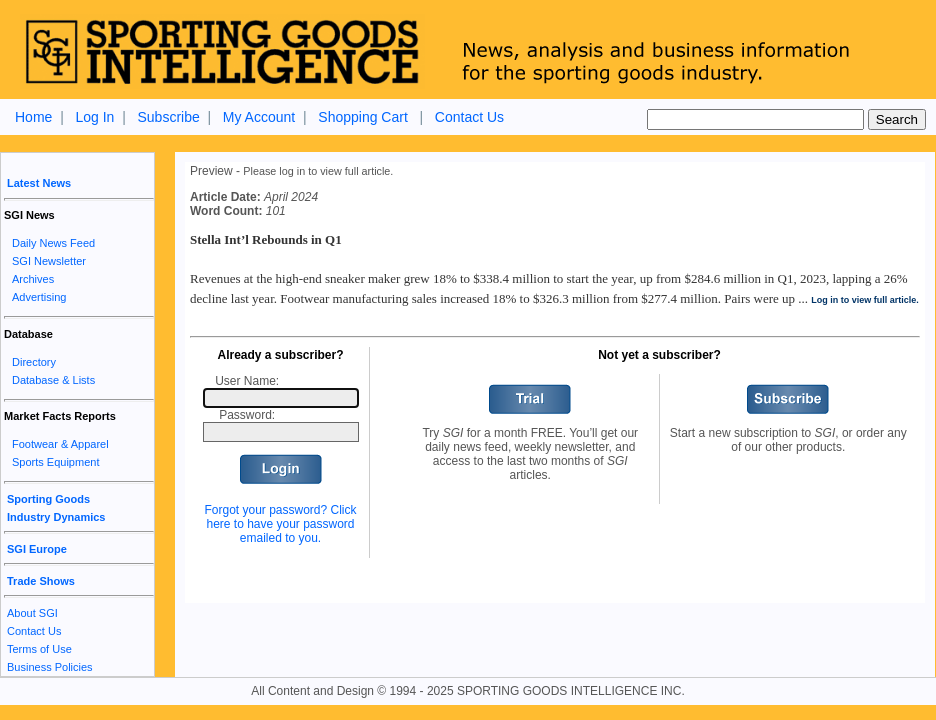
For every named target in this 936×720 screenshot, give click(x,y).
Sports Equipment (55, 462)
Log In (94, 117)
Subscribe (168, 117)
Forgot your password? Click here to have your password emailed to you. (280, 524)
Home (33, 117)
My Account (259, 117)
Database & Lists (53, 380)
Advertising (39, 297)
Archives (33, 279)
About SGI (32, 613)
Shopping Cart (363, 117)
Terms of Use (39, 649)
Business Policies (50, 667)
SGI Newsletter (49, 261)
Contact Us (469, 117)
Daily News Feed (53, 243)
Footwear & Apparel (60, 444)
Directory (34, 362)
